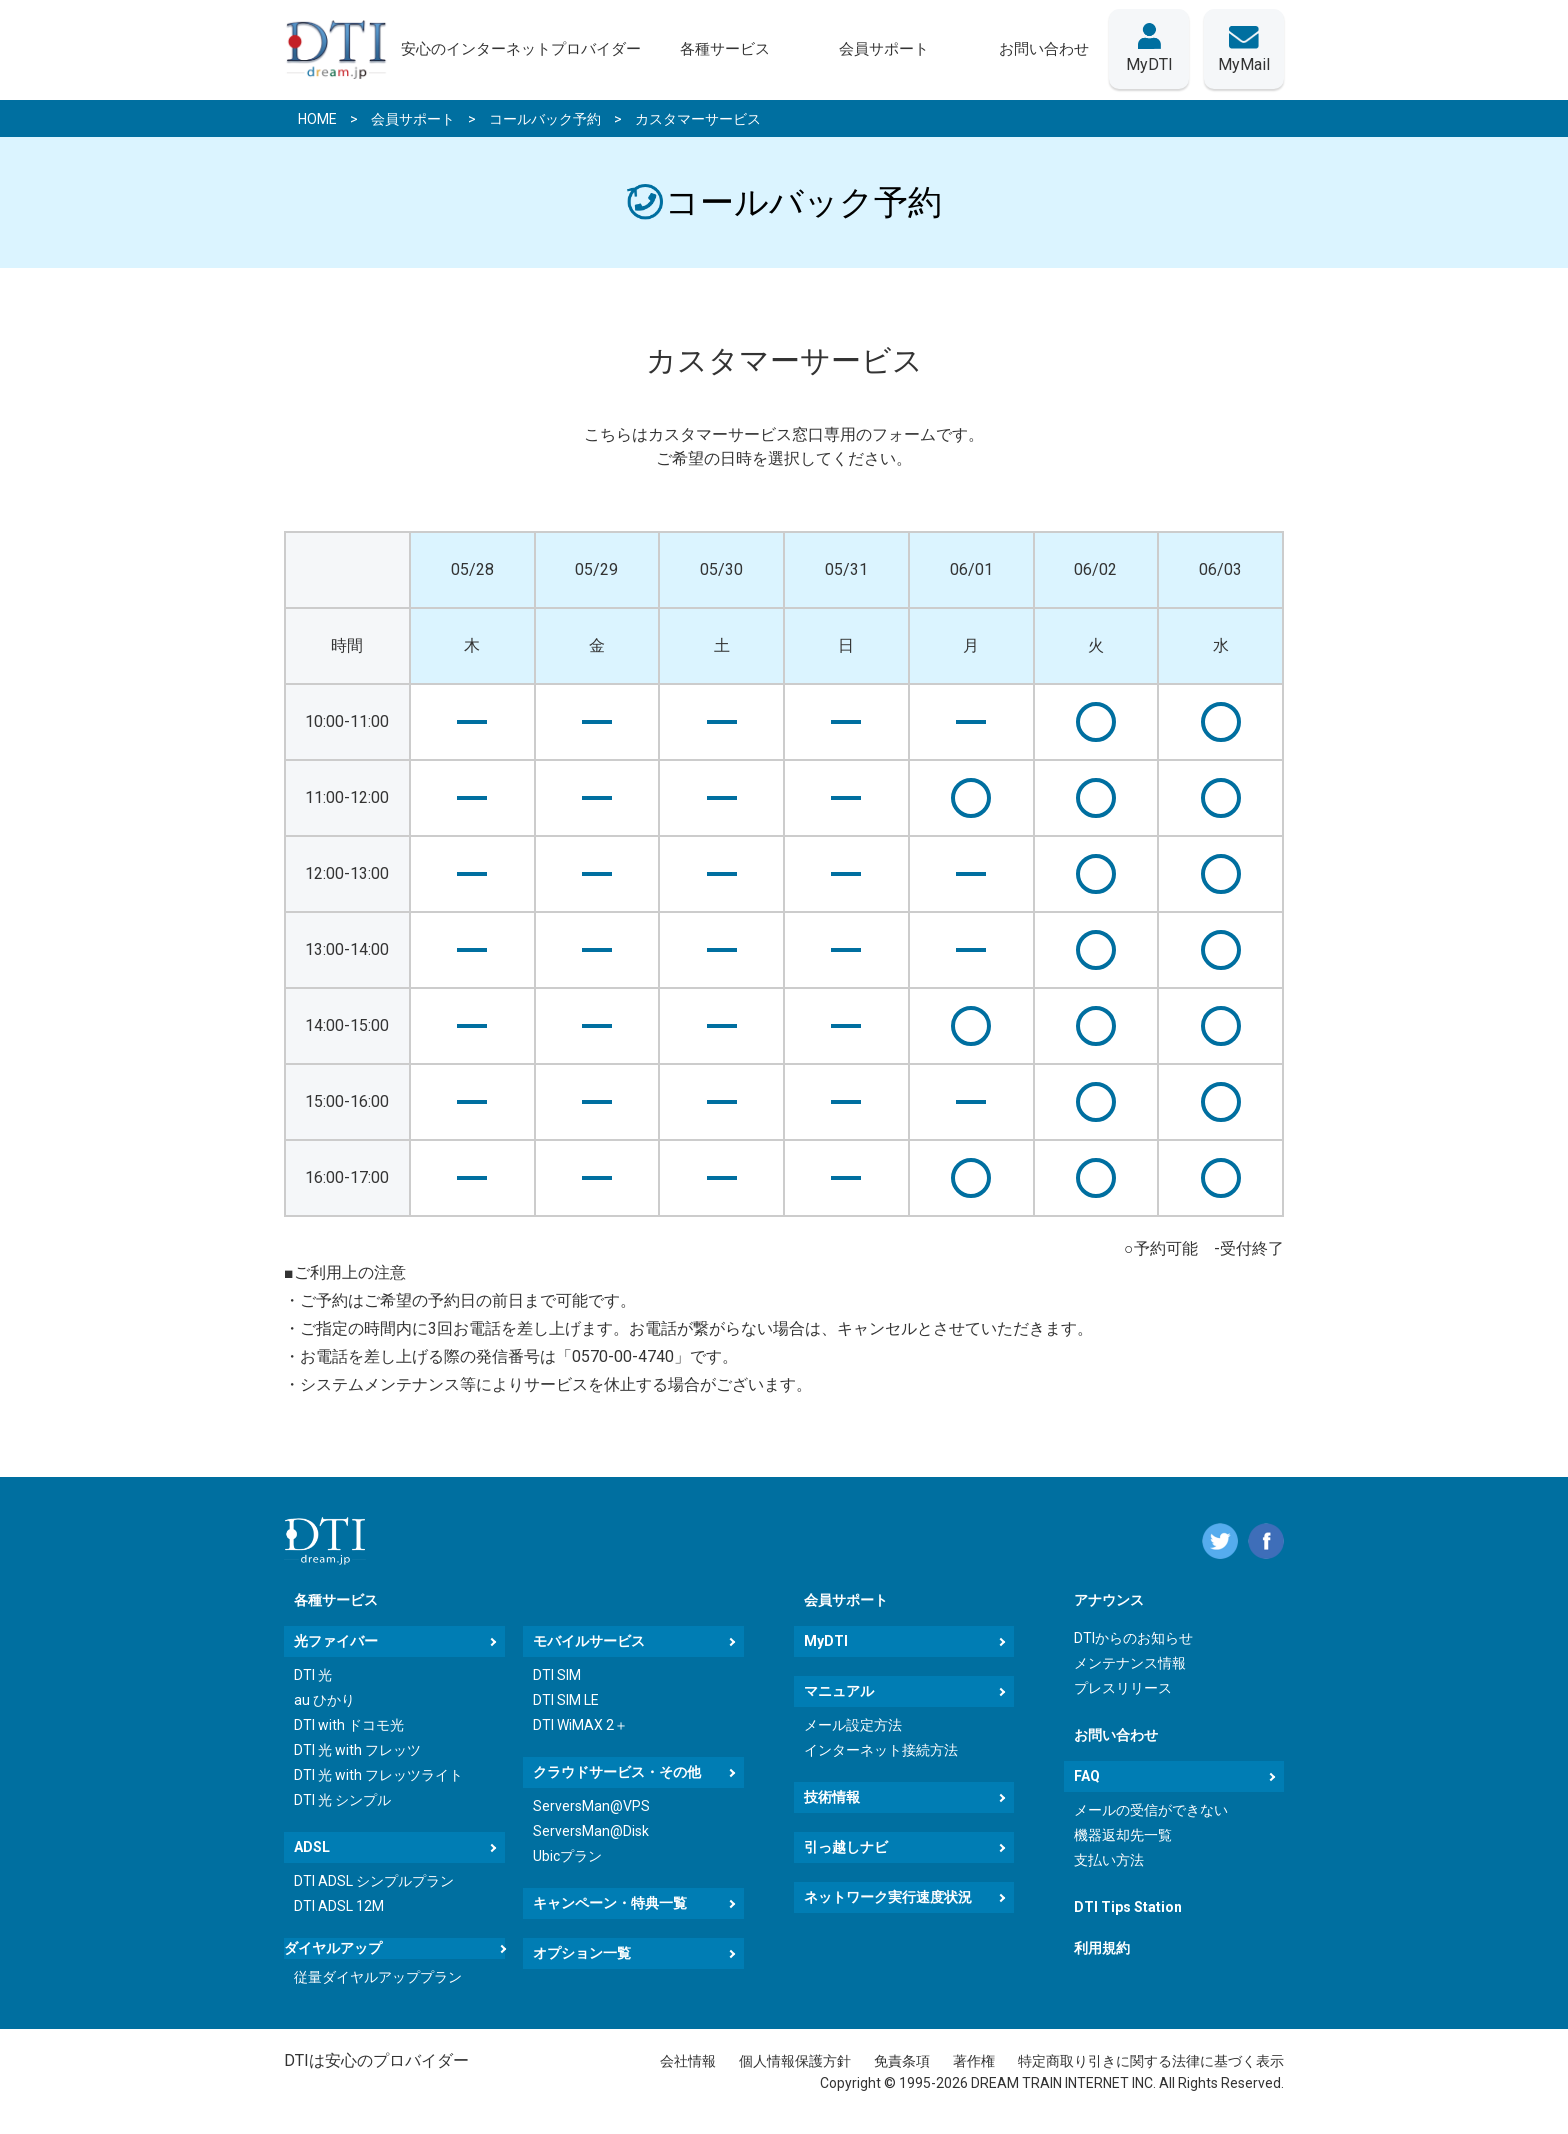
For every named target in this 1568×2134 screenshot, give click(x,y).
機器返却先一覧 (1123, 1835)
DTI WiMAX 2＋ (580, 1725)
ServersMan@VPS (591, 1806)
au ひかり (324, 1700)
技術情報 (832, 1797)
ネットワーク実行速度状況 (888, 1897)
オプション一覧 (582, 1953)
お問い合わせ (1116, 1735)
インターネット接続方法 (881, 1750)
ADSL (312, 1847)
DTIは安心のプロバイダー (376, 2060)
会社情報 (688, 2061)
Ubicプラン (567, 1856)
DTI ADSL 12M (339, 1906)
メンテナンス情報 (1130, 1663)
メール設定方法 (853, 1725)
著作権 (974, 2061)
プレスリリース (1123, 1688)
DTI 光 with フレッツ (357, 1750)
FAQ (1087, 1776)
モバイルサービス (589, 1641)
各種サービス (336, 1600)
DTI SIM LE (566, 1700)
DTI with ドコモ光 (349, 1725)
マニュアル (839, 1691)
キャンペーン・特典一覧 (610, 1903)
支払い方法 (1109, 1860)
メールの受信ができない (1151, 1810)
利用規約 (1102, 1948)
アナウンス (1109, 1600)
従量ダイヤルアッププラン (378, 1977)
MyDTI (826, 1641)
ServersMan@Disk (591, 1831)
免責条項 (902, 2061)
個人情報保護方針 (795, 2061)
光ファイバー (336, 1641)
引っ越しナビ (846, 1847)
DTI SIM (557, 1675)
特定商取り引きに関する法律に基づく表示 (1151, 2061)
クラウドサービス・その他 (617, 1772)
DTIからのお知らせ (1133, 1638)
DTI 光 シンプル (342, 1800)
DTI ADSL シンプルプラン (374, 1881)
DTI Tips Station (1128, 1907)
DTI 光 (313, 1675)
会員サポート (846, 1600)
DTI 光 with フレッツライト (378, 1775)
